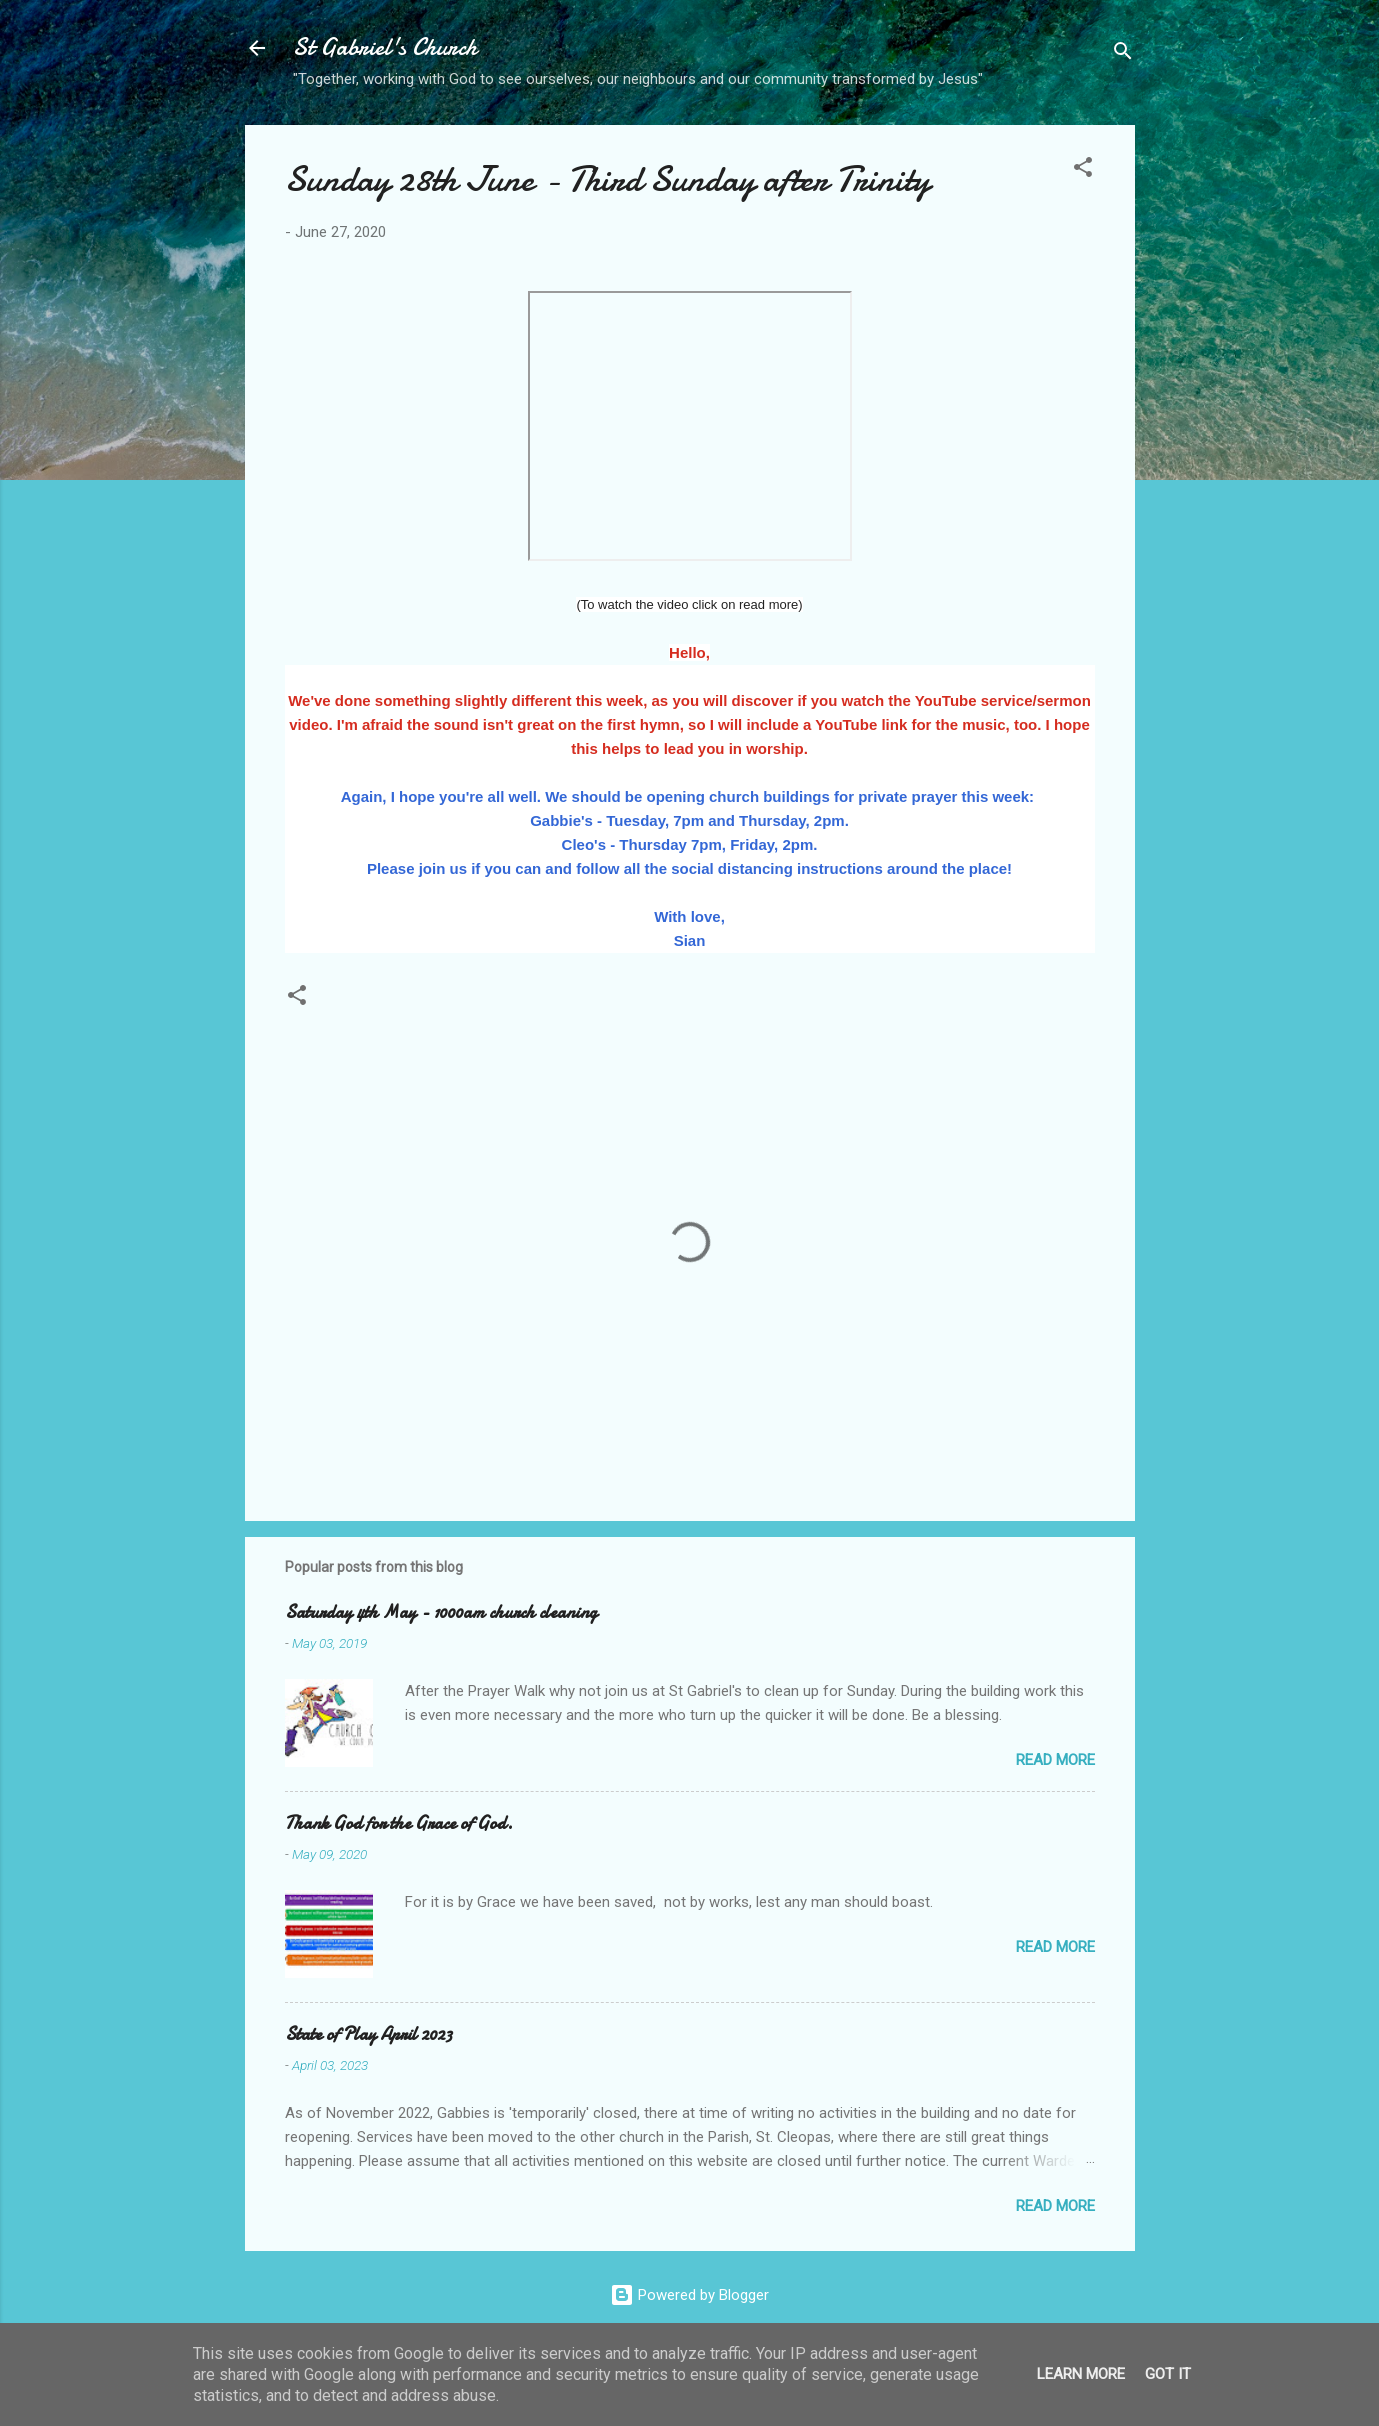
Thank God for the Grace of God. (399, 1823)
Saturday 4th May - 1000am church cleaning (441, 1612)
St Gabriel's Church (385, 47)
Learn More (1081, 2374)
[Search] (1123, 54)
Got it (1168, 2374)
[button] (1083, 170)
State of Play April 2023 (368, 2034)
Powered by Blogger (689, 2295)
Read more (1055, 1760)
